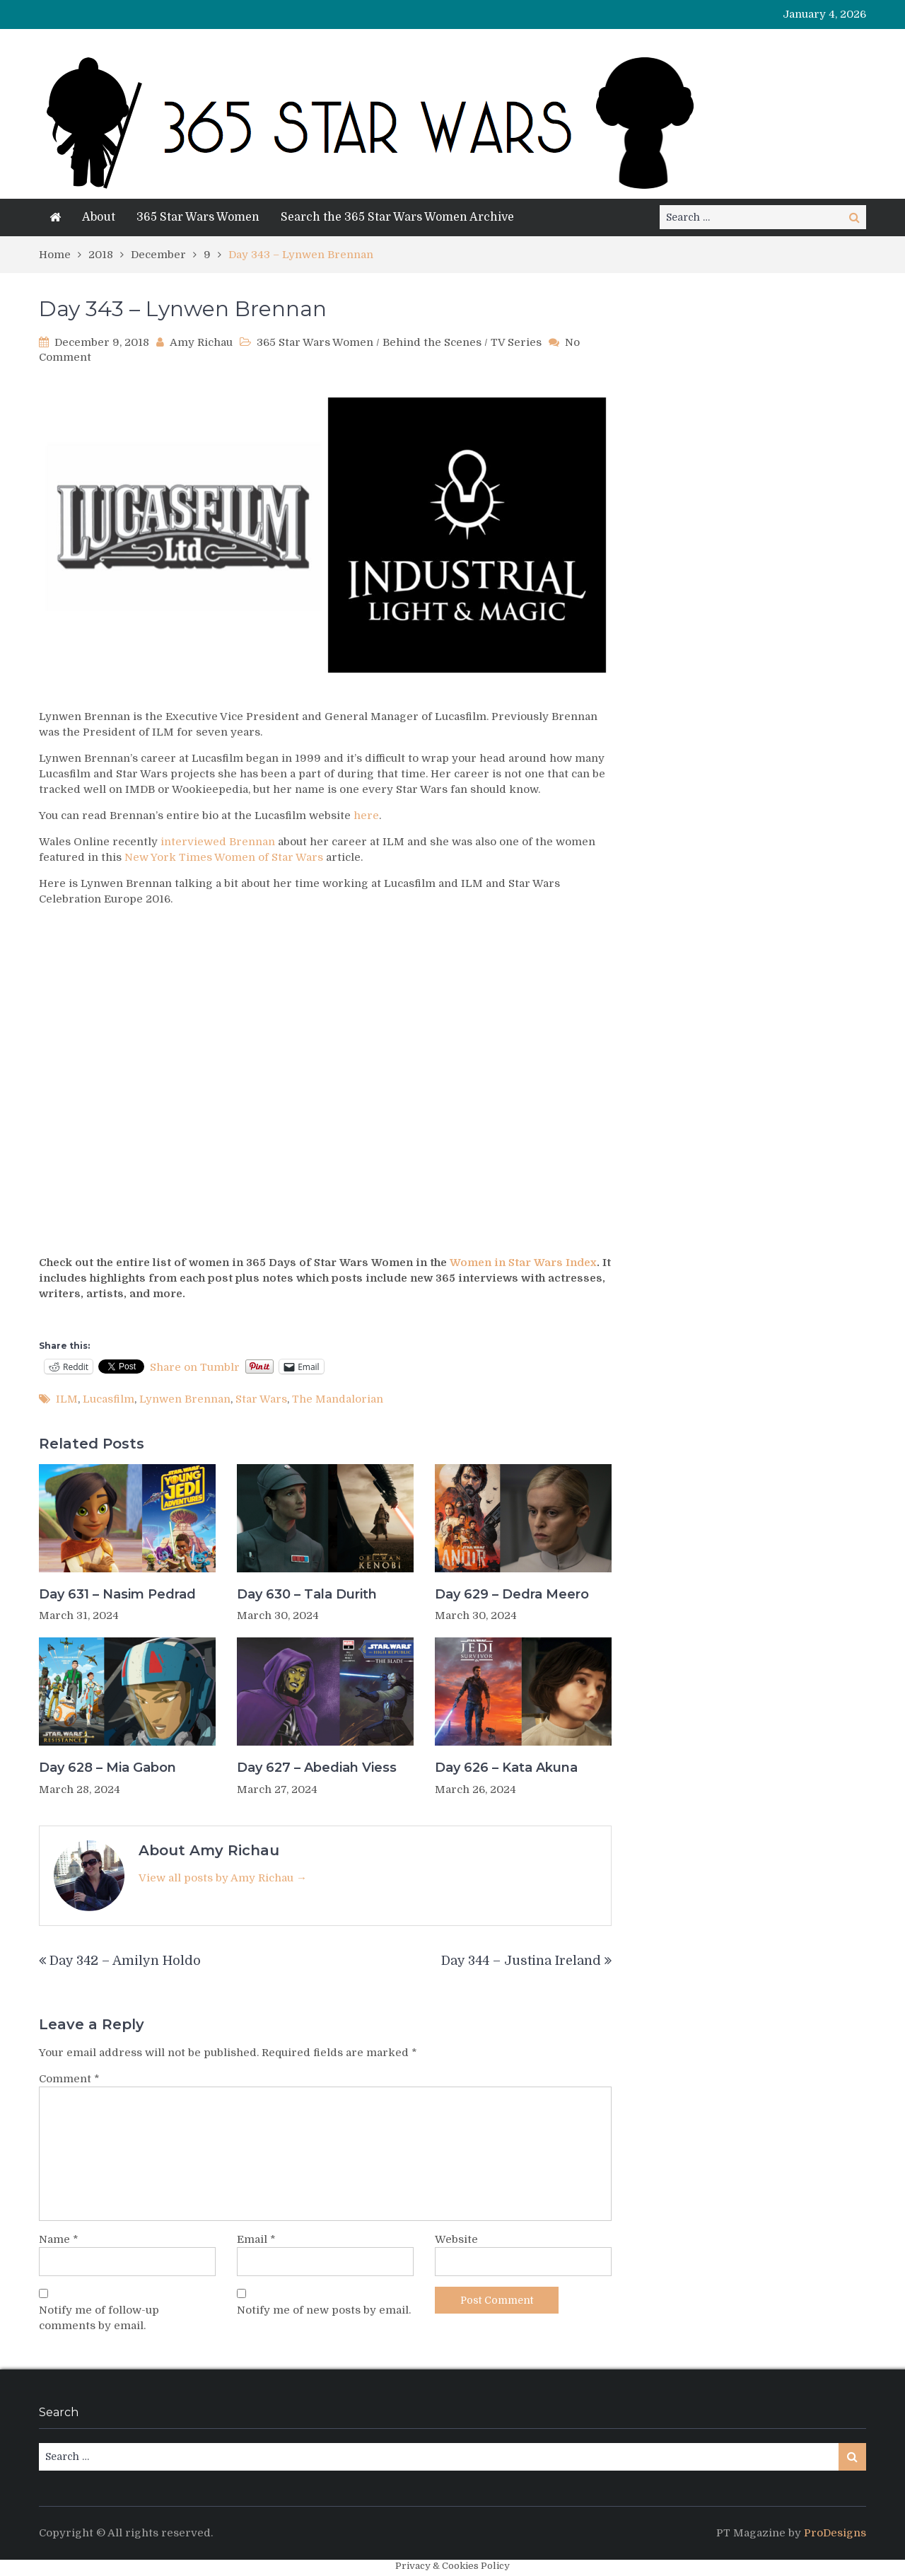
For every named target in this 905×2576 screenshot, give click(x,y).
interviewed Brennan (217, 841)
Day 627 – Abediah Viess (317, 1767)
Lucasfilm (108, 1399)
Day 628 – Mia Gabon (107, 1767)
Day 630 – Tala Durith (307, 1594)
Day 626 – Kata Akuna (506, 1767)
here (366, 815)
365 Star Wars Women (197, 217)
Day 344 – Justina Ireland (521, 1961)
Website (456, 2239)
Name (58, 2239)
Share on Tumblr (195, 1366)
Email (256, 2239)
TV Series (516, 342)
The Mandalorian (337, 1399)
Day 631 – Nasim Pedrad (117, 1594)
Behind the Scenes (432, 342)
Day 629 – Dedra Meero (512, 1594)
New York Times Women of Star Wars (223, 857)
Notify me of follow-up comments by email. (99, 2318)
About (98, 217)
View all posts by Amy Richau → (223, 1878)
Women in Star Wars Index (523, 1262)
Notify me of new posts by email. (324, 2310)
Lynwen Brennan (184, 1399)
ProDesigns (835, 2532)
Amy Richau (201, 342)
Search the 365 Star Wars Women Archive (397, 217)
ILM (67, 1399)
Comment (69, 2078)
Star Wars (261, 1399)
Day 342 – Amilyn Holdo (125, 1961)
